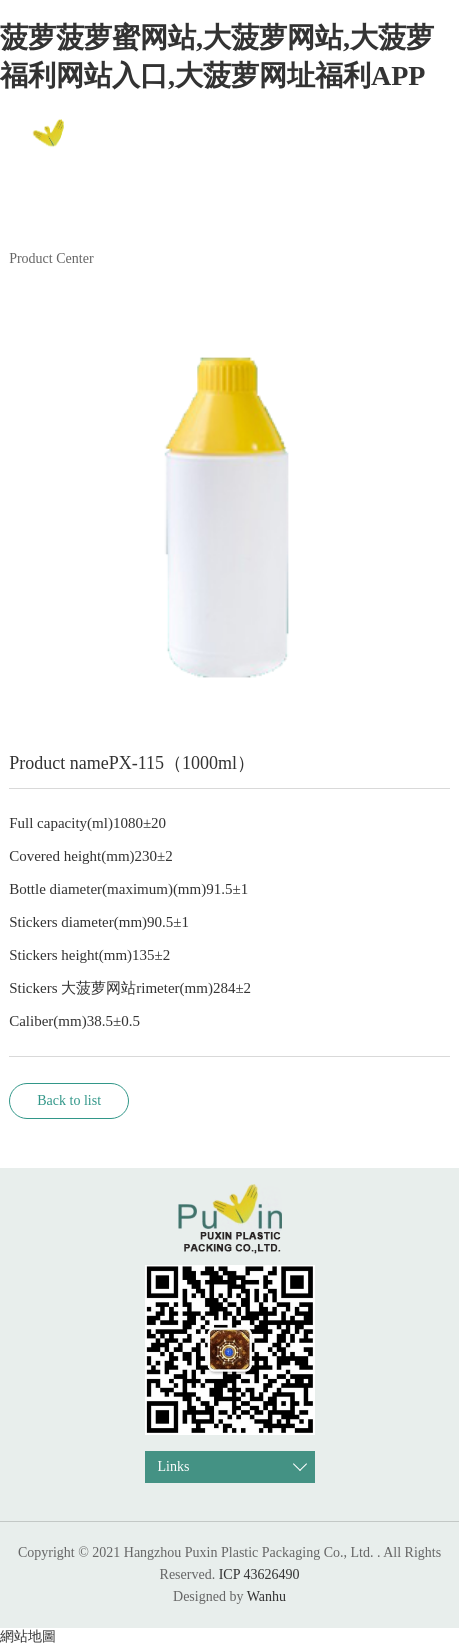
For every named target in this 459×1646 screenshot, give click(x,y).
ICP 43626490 (259, 1574)
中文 (416, 143)
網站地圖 (28, 1636)
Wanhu (266, 1596)
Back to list (69, 1100)
